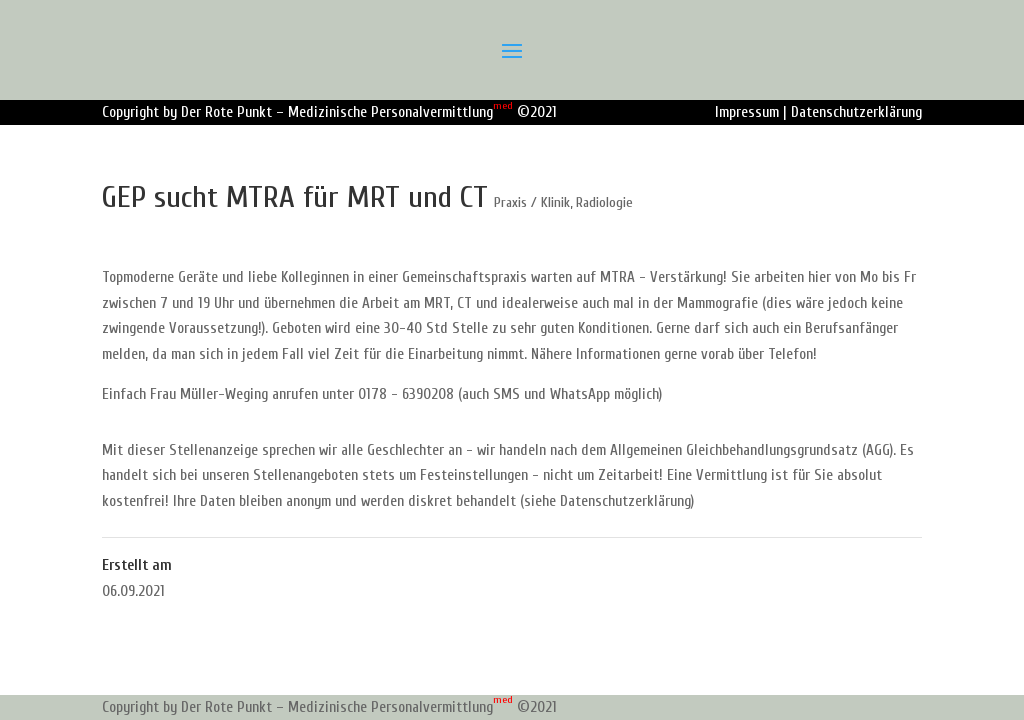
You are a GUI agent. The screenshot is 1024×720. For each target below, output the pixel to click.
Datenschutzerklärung (856, 112)
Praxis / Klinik (532, 202)
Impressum (747, 112)
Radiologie (604, 202)
